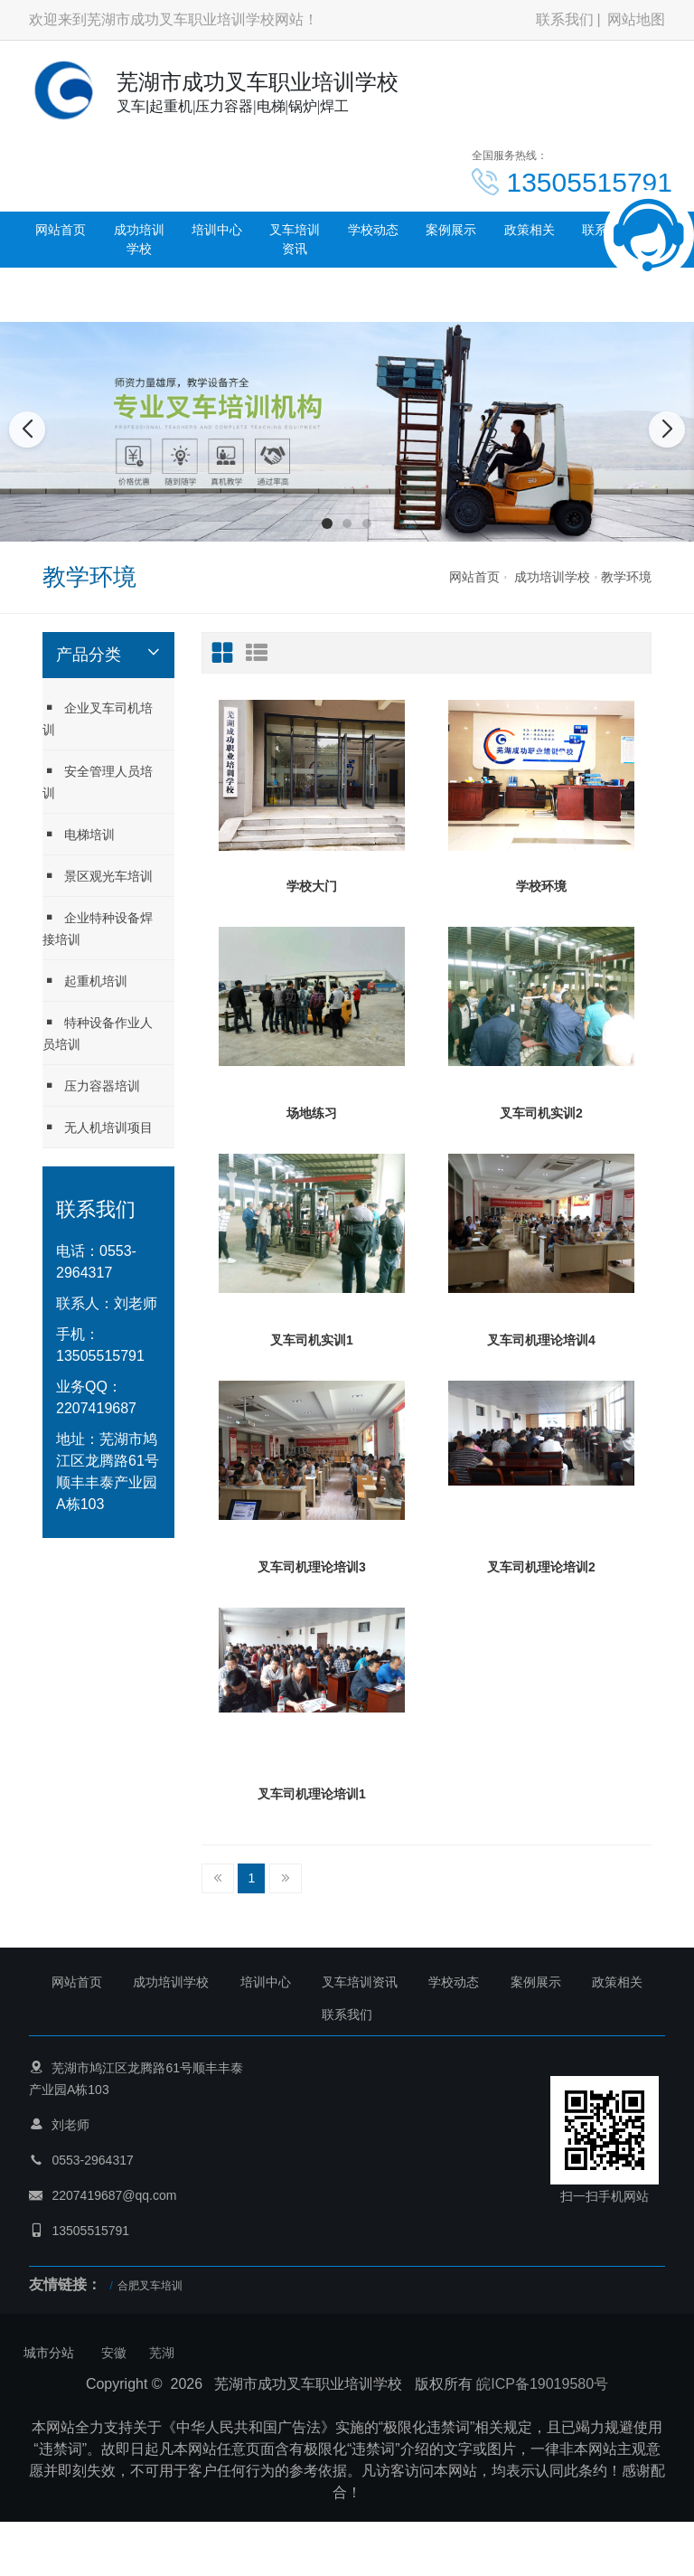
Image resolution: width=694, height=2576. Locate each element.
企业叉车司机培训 (97, 718)
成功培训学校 (139, 239)
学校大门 (311, 886)
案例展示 (451, 229)
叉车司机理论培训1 (312, 1794)
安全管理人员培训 (97, 781)
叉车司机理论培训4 (541, 1340)
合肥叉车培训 (150, 2285)
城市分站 (48, 2352)
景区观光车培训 (97, 875)
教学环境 (626, 577)
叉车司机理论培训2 (541, 1567)
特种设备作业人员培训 (97, 1033)
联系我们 (565, 19)
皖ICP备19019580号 (542, 2384)
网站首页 (60, 229)
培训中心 (217, 229)
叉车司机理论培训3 (312, 1567)
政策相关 (529, 229)
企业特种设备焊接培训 (97, 928)
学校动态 (373, 229)
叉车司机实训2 (541, 1113)
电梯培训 (78, 834)
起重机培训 (84, 980)
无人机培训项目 (97, 1127)
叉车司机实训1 (311, 1340)
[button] (327, 523)
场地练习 (311, 1113)
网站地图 (636, 19)
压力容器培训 (91, 1085)
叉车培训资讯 (294, 239)
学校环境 (541, 886)
